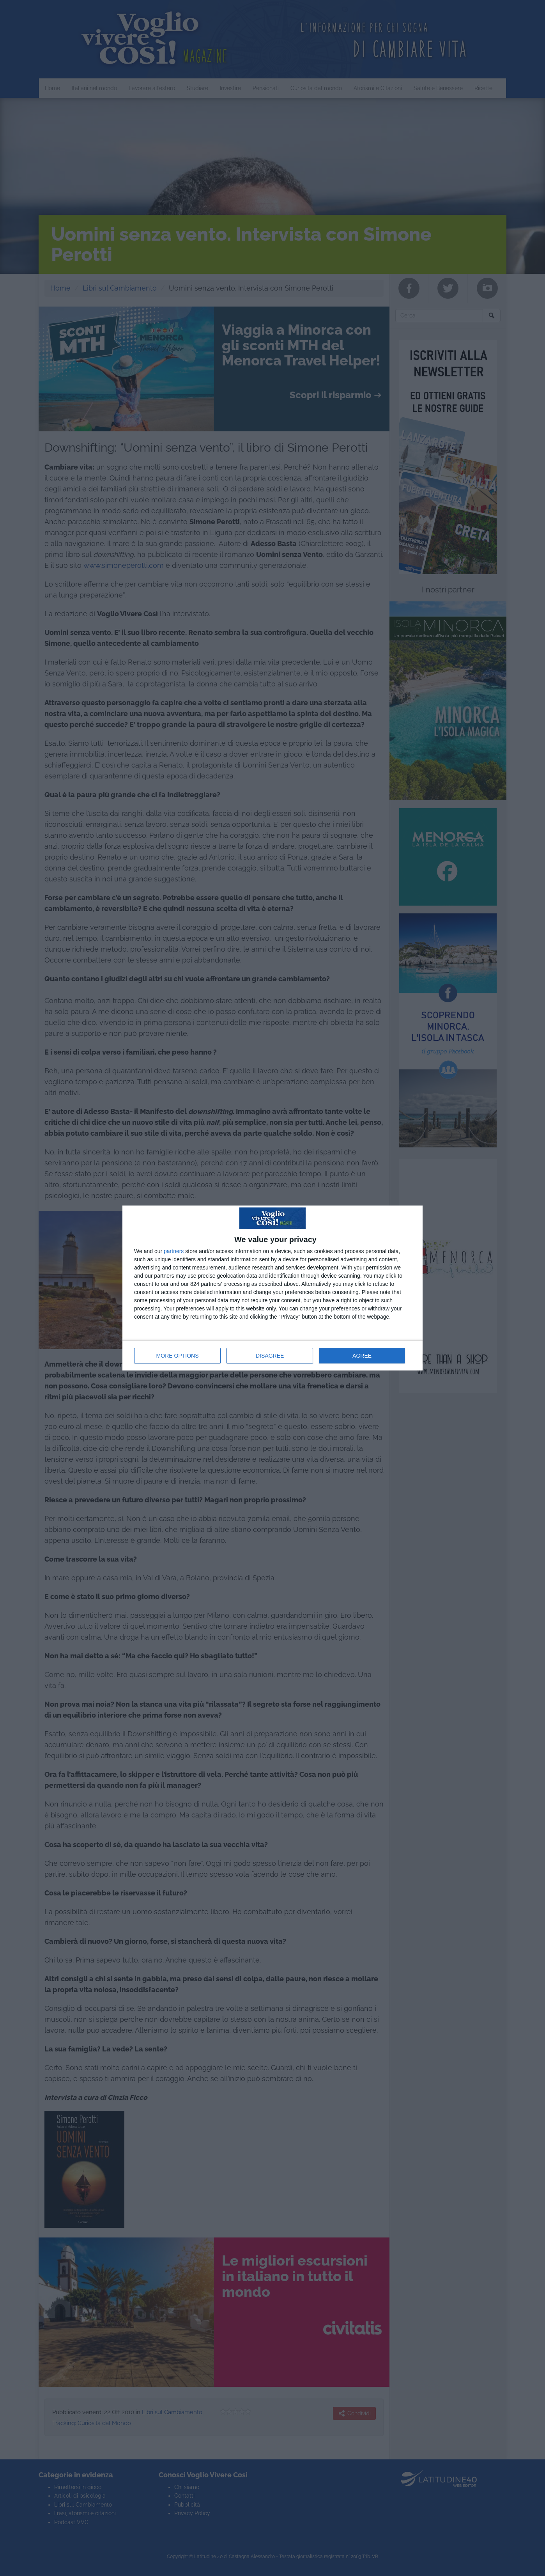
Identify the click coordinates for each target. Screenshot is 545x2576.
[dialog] (272, 1288)
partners (174, 1251)
